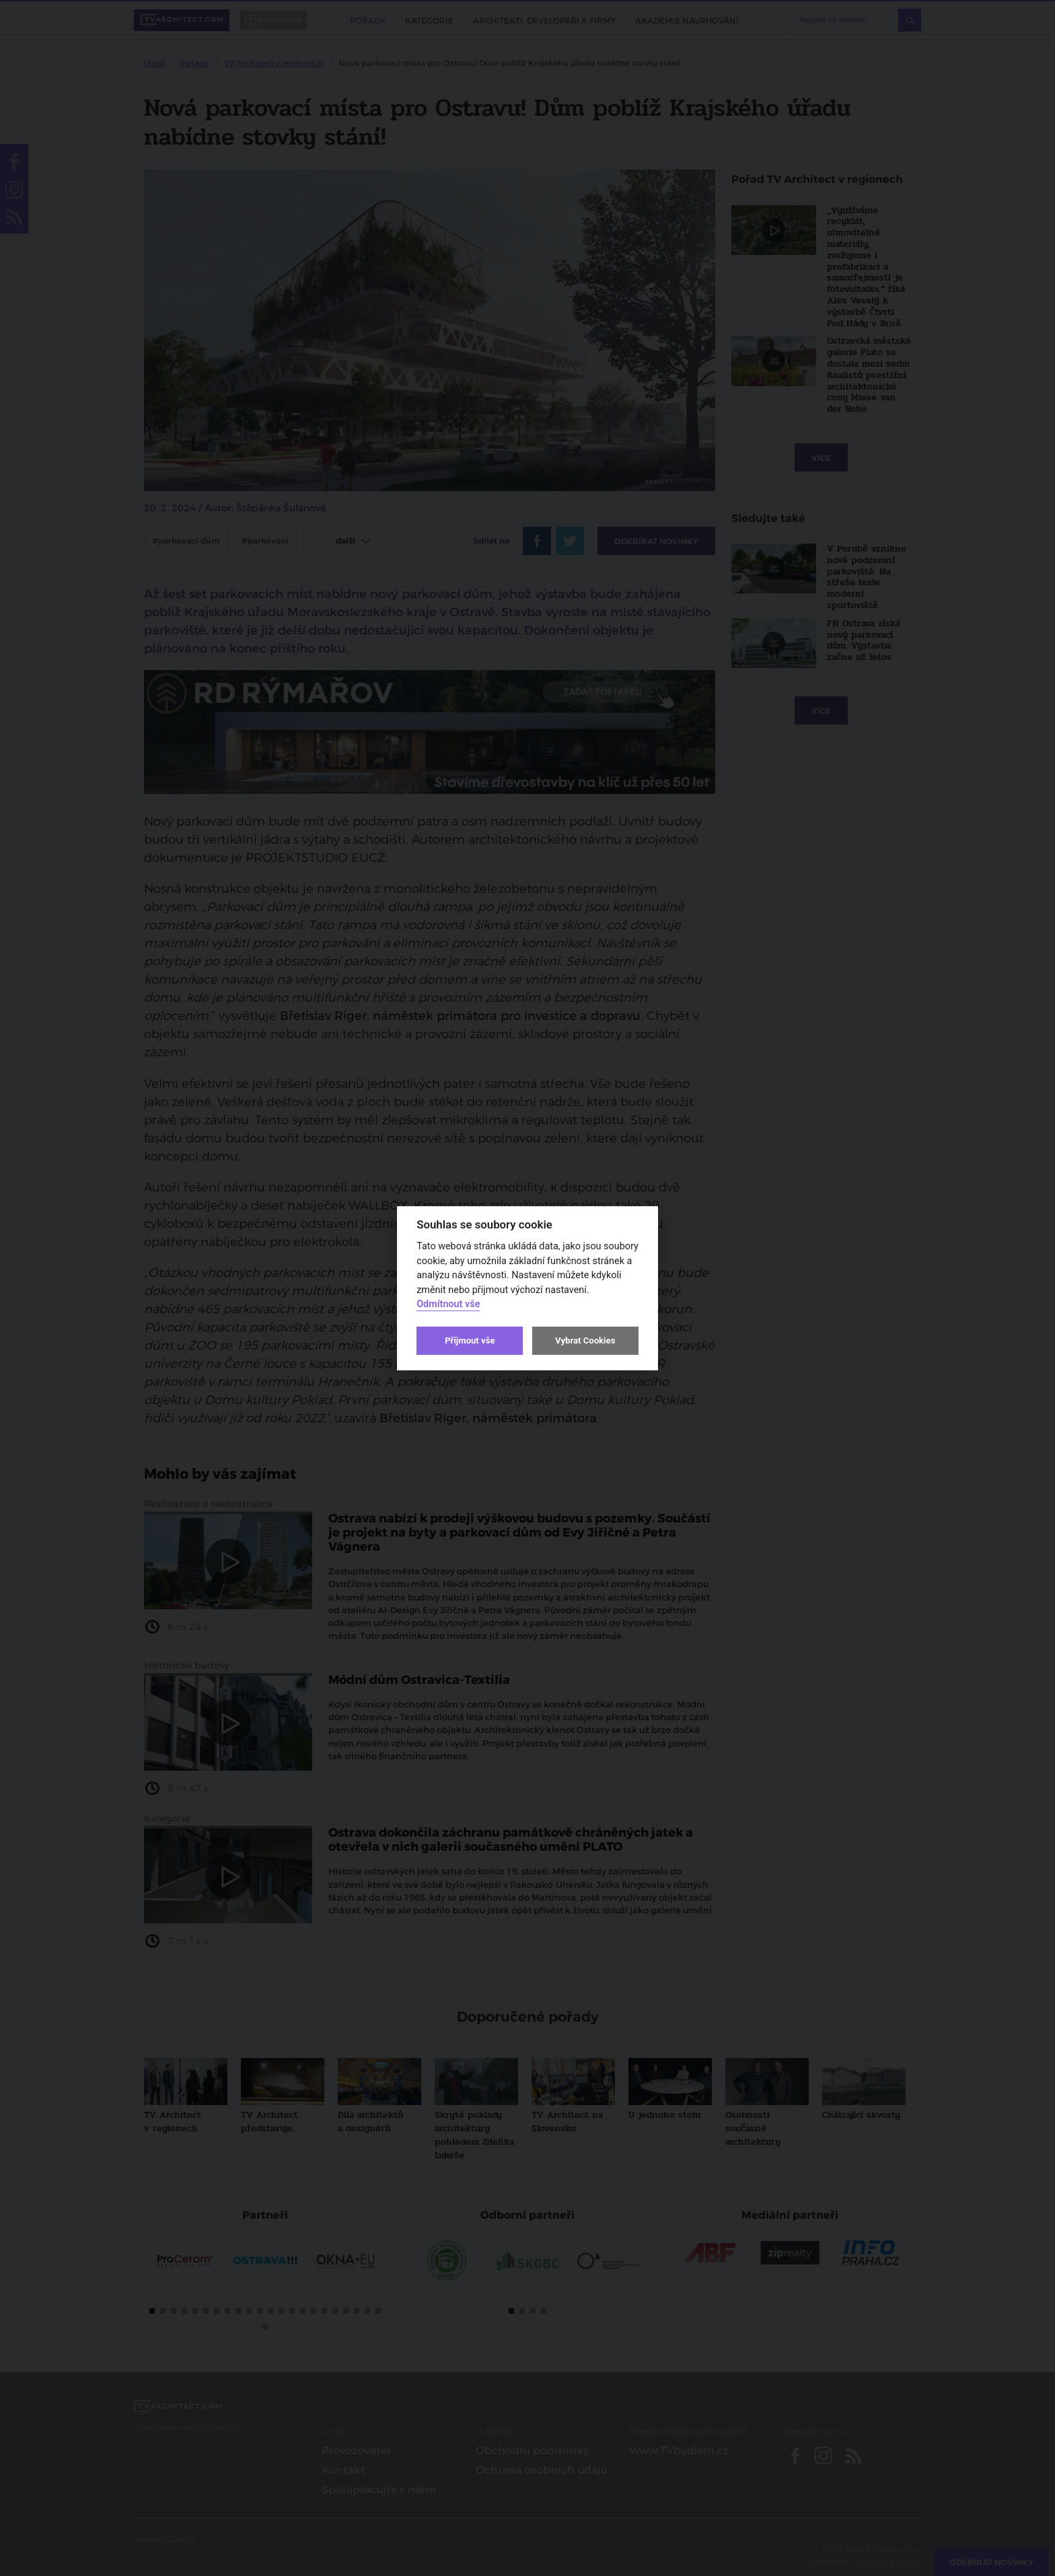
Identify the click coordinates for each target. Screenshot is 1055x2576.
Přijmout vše (470, 1340)
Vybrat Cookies (585, 1340)
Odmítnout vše (448, 1304)
